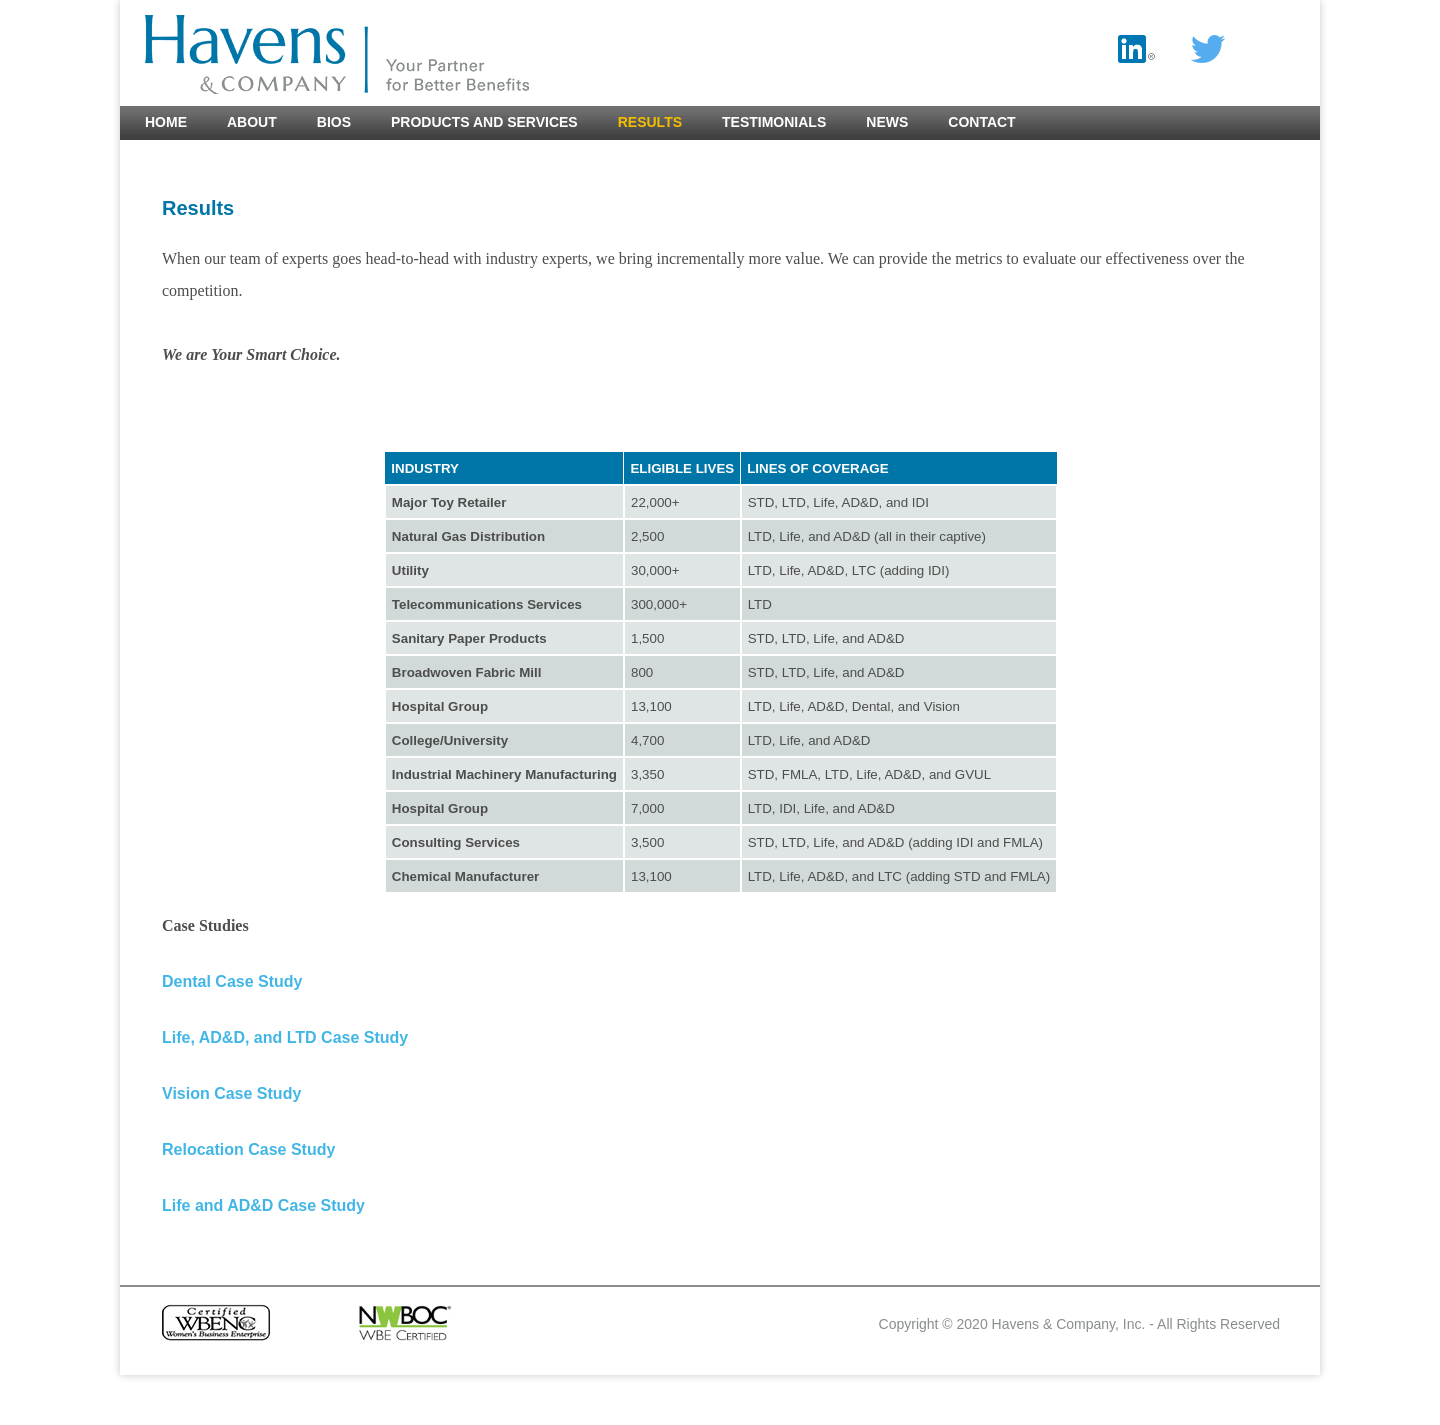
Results (650, 122)
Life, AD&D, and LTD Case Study (285, 1037)
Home (166, 122)
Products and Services (484, 122)
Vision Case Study (231, 1093)
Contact (981, 122)
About (252, 122)
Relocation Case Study (248, 1149)
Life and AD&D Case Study (263, 1205)
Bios (334, 122)
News (887, 122)
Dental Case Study (232, 981)
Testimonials (774, 122)
